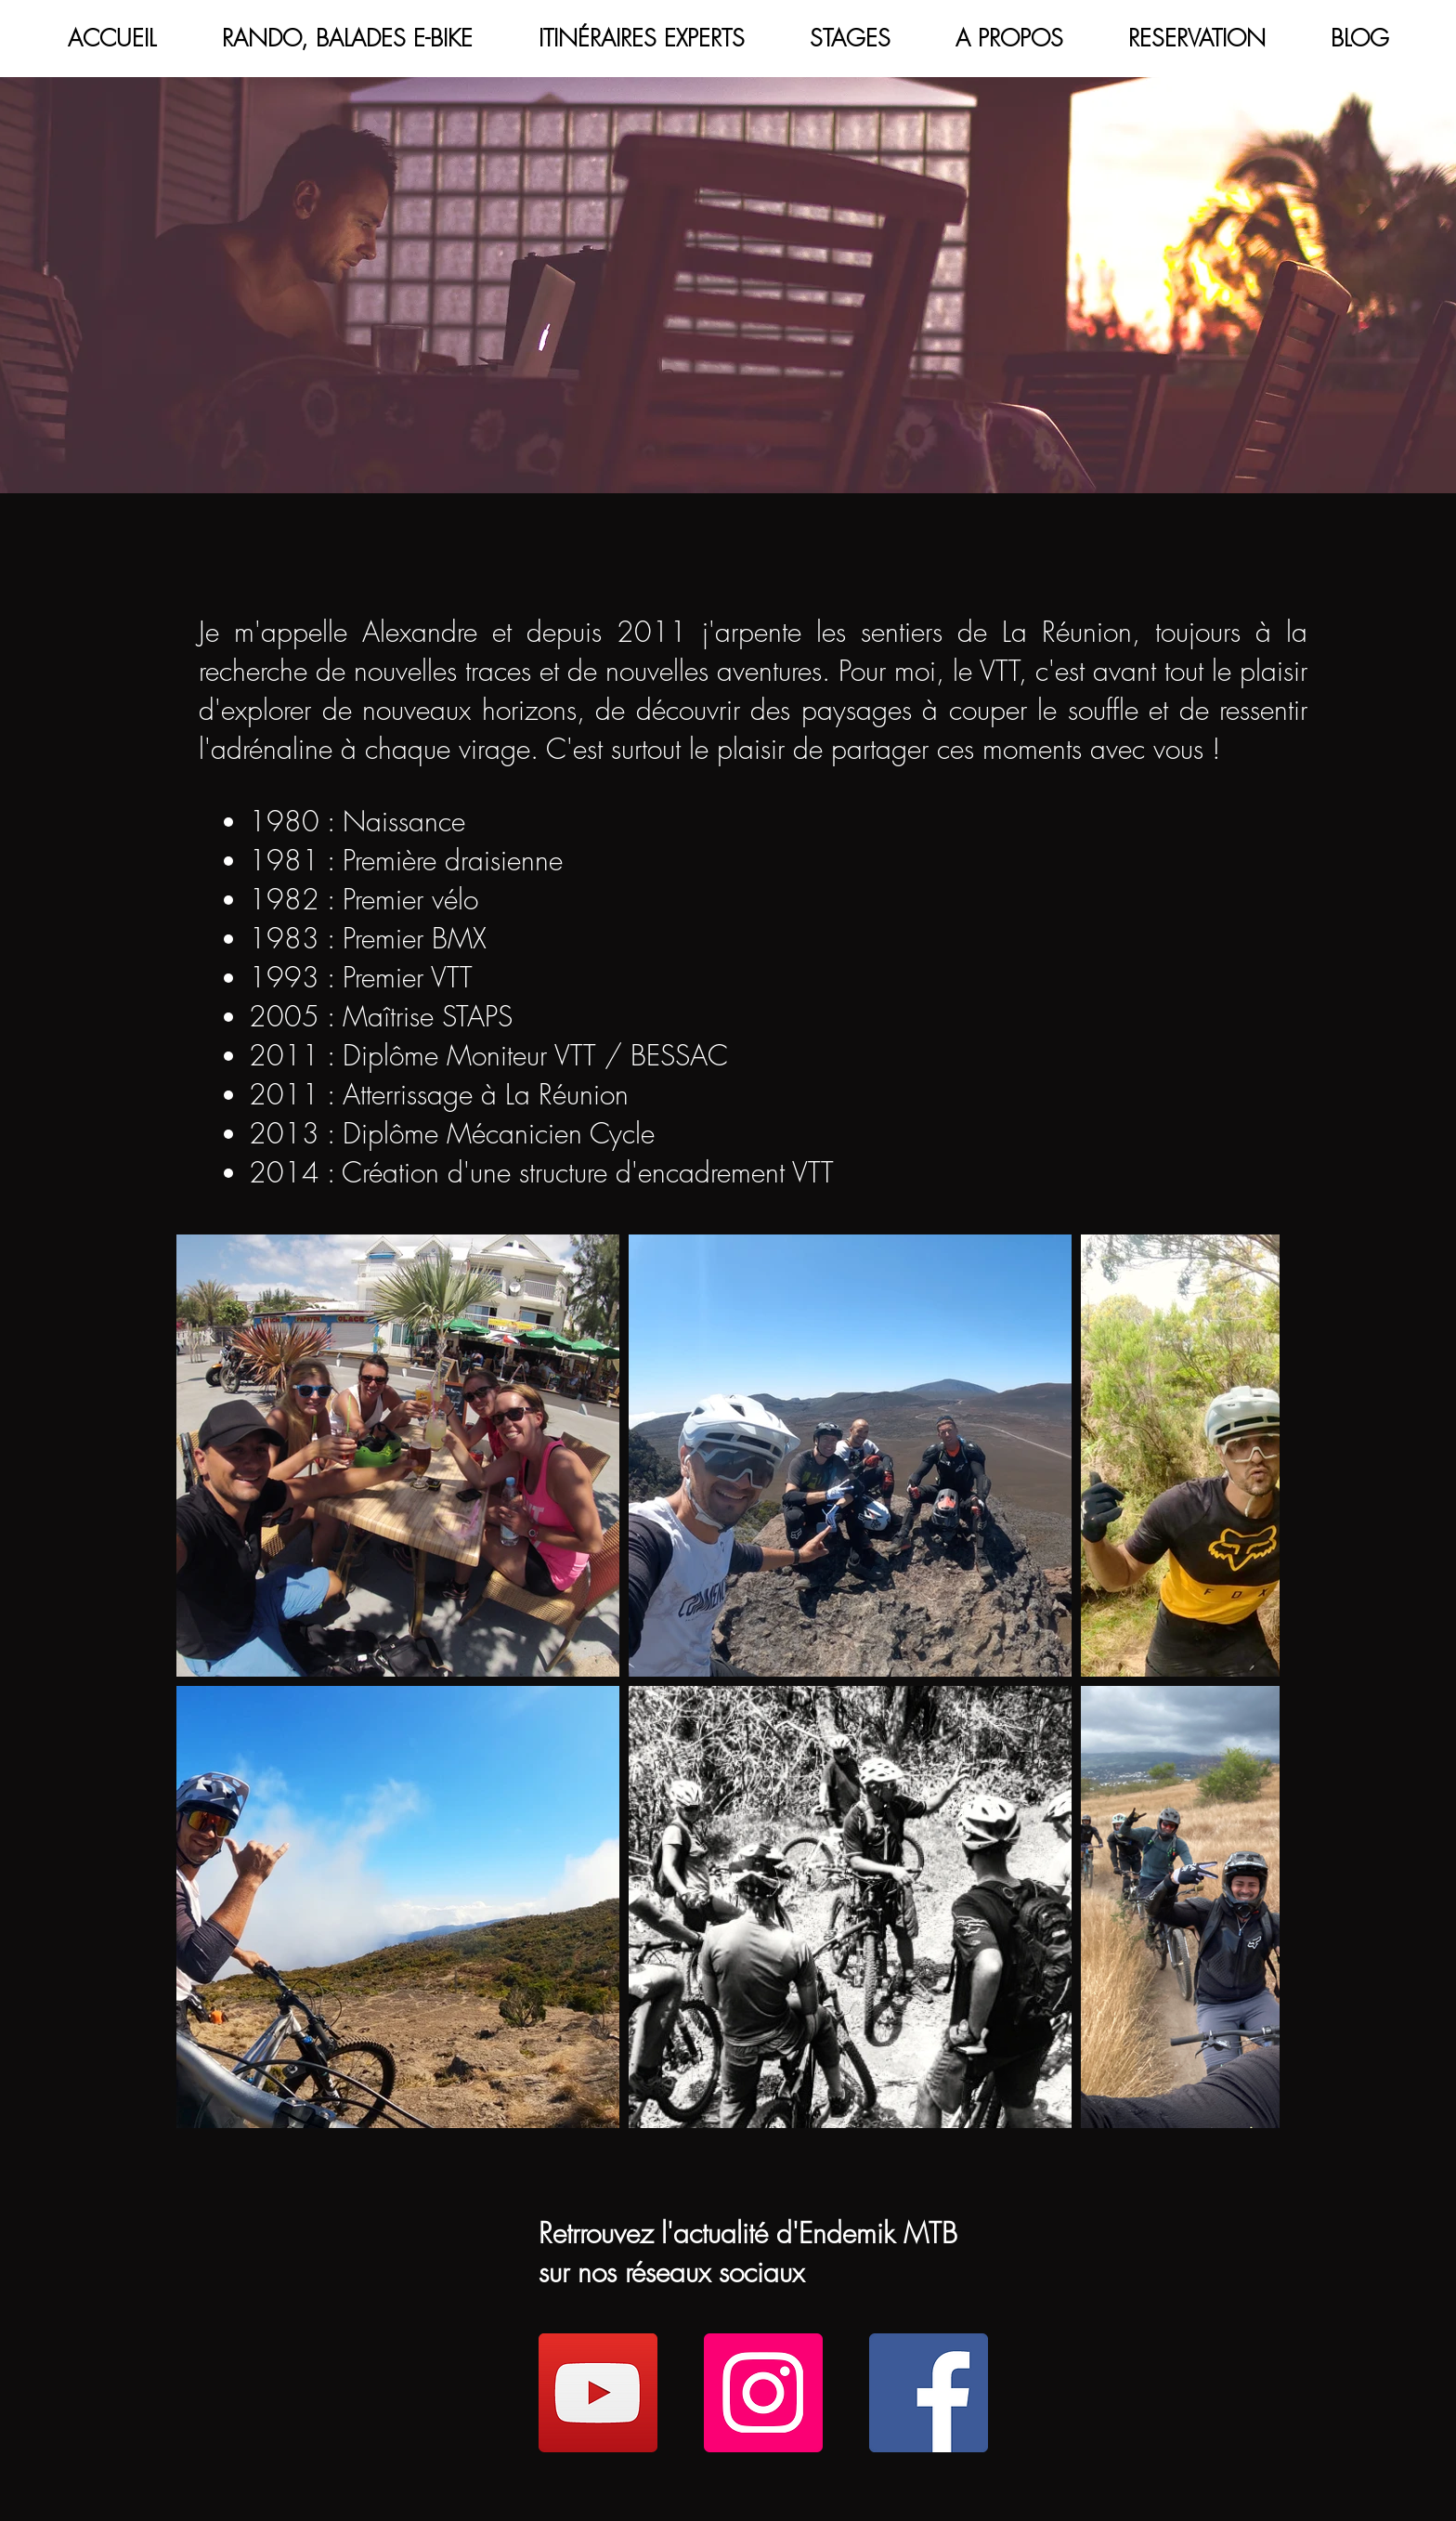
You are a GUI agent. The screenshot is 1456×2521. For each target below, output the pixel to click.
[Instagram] (763, 2392)
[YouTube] (598, 2392)
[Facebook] (928, 2392)
